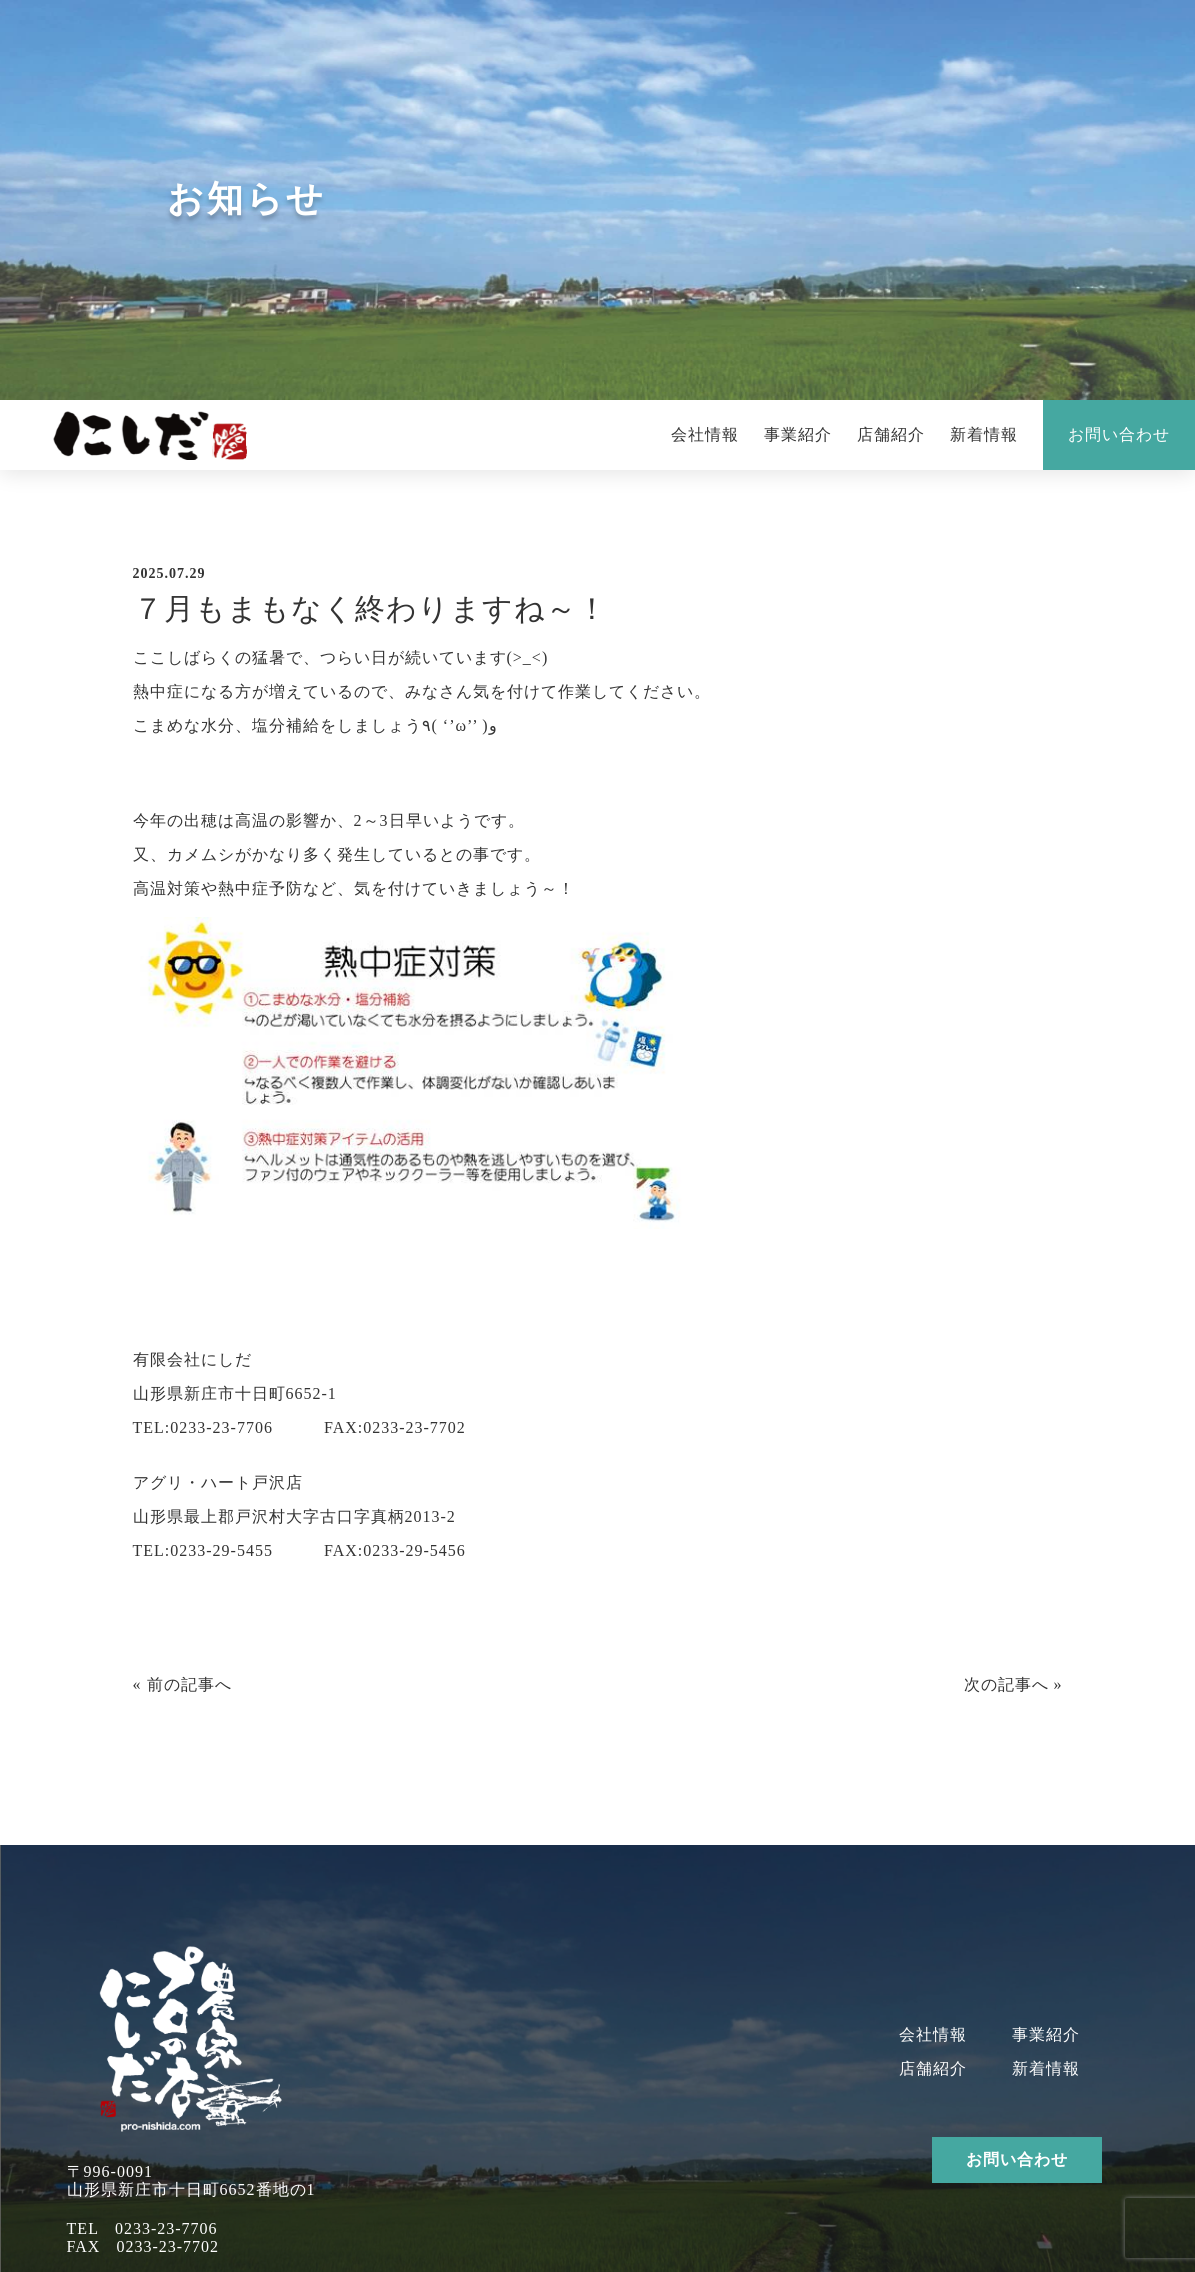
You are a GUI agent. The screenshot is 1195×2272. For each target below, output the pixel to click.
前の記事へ (189, 1684)
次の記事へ (1006, 1684)
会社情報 (705, 434)
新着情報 (984, 434)
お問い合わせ (1119, 434)
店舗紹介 (891, 434)
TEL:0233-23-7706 (203, 1427)
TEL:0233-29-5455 (203, 1550)
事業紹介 (798, 434)
